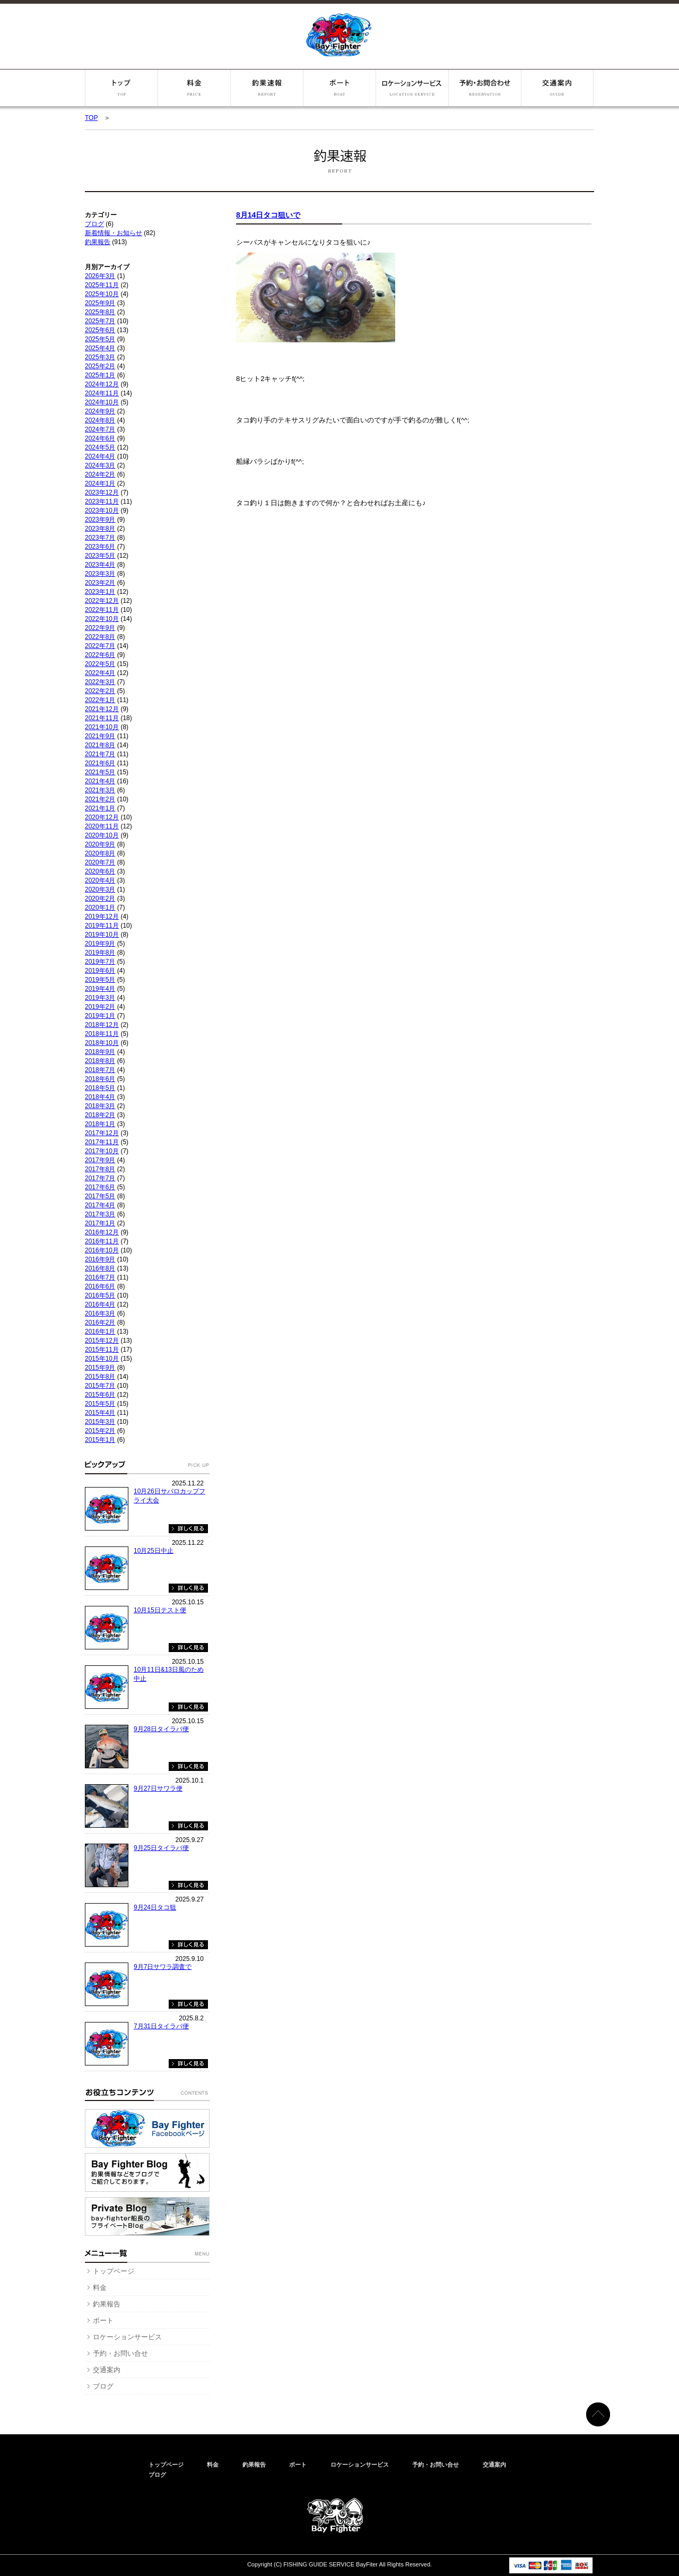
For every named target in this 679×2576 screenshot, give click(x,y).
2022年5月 (100, 664)
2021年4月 (100, 781)
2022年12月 (102, 600)
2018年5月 (100, 1088)
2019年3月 (100, 997)
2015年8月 (100, 1376)
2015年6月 (100, 1394)
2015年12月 (102, 1340)
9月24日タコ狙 (155, 1907)
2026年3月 (100, 276)
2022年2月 (100, 691)
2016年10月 (102, 1250)
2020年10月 (102, 835)
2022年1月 (100, 700)
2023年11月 (102, 501)
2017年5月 (100, 1196)
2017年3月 (100, 1214)
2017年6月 (100, 1187)
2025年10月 (102, 294)
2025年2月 (100, 366)
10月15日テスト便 (160, 1610)
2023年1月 (100, 591)
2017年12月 (102, 1133)
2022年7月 (100, 646)
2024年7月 (100, 429)
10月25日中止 (153, 1550)
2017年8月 (100, 1169)
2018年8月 (100, 1061)
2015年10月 (102, 1358)
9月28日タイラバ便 (161, 1729)
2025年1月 (100, 375)
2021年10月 (102, 727)
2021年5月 (100, 772)
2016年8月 (100, 1268)
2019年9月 (100, 943)
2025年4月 (100, 348)
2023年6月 (100, 546)
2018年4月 (100, 1097)
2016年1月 (100, 1331)
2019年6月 (100, 970)
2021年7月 (100, 754)
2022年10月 (102, 619)
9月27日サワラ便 (158, 1788)
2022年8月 (100, 637)
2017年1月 (100, 1223)
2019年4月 (100, 988)
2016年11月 (102, 1241)
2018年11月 (102, 1034)
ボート (339, 87)
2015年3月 (100, 1421)
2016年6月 (100, 1286)
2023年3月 (100, 573)
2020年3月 (100, 889)
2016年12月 (102, 1232)
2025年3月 (100, 357)
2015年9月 (100, 1367)
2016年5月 (100, 1295)
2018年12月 (102, 1024)
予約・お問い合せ (484, 87)
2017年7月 (100, 1178)
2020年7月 (100, 862)
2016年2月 (100, 1322)
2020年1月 (100, 907)
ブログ (94, 224)
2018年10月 (102, 1043)
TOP (91, 118)
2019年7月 (100, 961)
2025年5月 (100, 339)
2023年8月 (100, 528)
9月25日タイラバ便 (161, 1848)
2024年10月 (102, 402)
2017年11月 (102, 1142)
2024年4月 (100, 456)
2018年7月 (100, 1070)
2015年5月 (100, 1403)
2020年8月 (100, 853)
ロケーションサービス (412, 87)
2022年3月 (100, 682)
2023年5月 (100, 555)
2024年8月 (100, 420)
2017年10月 (102, 1151)
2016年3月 (100, 1313)
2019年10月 (102, 934)
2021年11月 (102, 718)
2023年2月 (100, 582)
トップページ (121, 87)
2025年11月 (102, 285)
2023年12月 (102, 492)
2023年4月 (100, 564)
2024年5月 (100, 447)
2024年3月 (100, 465)
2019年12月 (102, 916)
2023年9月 (100, 519)
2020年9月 (100, 844)
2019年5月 (100, 979)
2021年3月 (100, 790)
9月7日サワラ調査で (162, 1966)
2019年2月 (100, 1006)
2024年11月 (102, 393)
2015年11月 (102, 1349)
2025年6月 (100, 330)
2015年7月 (100, 1385)
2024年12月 (102, 384)
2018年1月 (100, 1124)
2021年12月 (102, 709)
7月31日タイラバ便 (161, 2026)
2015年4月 (100, 1412)
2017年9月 (100, 1160)
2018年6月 (100, 1079)
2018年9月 (100, 1052)
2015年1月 (100, 1439)
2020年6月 (100, 871)
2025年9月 (100, 303)
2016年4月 (100, 1304)
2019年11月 (102, 925)
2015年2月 (100, 1430)
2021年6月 (100, 763)
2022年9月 (100, 628)
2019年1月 (100, 1015)
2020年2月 (100, 898)
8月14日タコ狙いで (268, 215)
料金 (194, 87)
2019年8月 (100, 952)
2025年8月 (100, 312)
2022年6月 (100, 655)
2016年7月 (100, 1277)
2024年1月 (100, 483)
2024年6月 (100, 438)
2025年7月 (100, 321)
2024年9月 (100, 411)
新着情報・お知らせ (113, 233)
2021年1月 (100, 808)
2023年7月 (100, 537)
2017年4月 (100, 1205)
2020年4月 (100, 880)
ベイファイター (339, 34)
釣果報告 (266, 87)
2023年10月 (102, 510)
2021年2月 (100, 799)
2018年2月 (100, 1115)
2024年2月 (100, 474)
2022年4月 (100, 673)
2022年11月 (102, 609)
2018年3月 (100, 1106)
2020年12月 (102, 817)
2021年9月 (100, 736)
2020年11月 (102, 826)
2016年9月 (100, 1259)
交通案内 (557, 87)
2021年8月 (100, 745)
